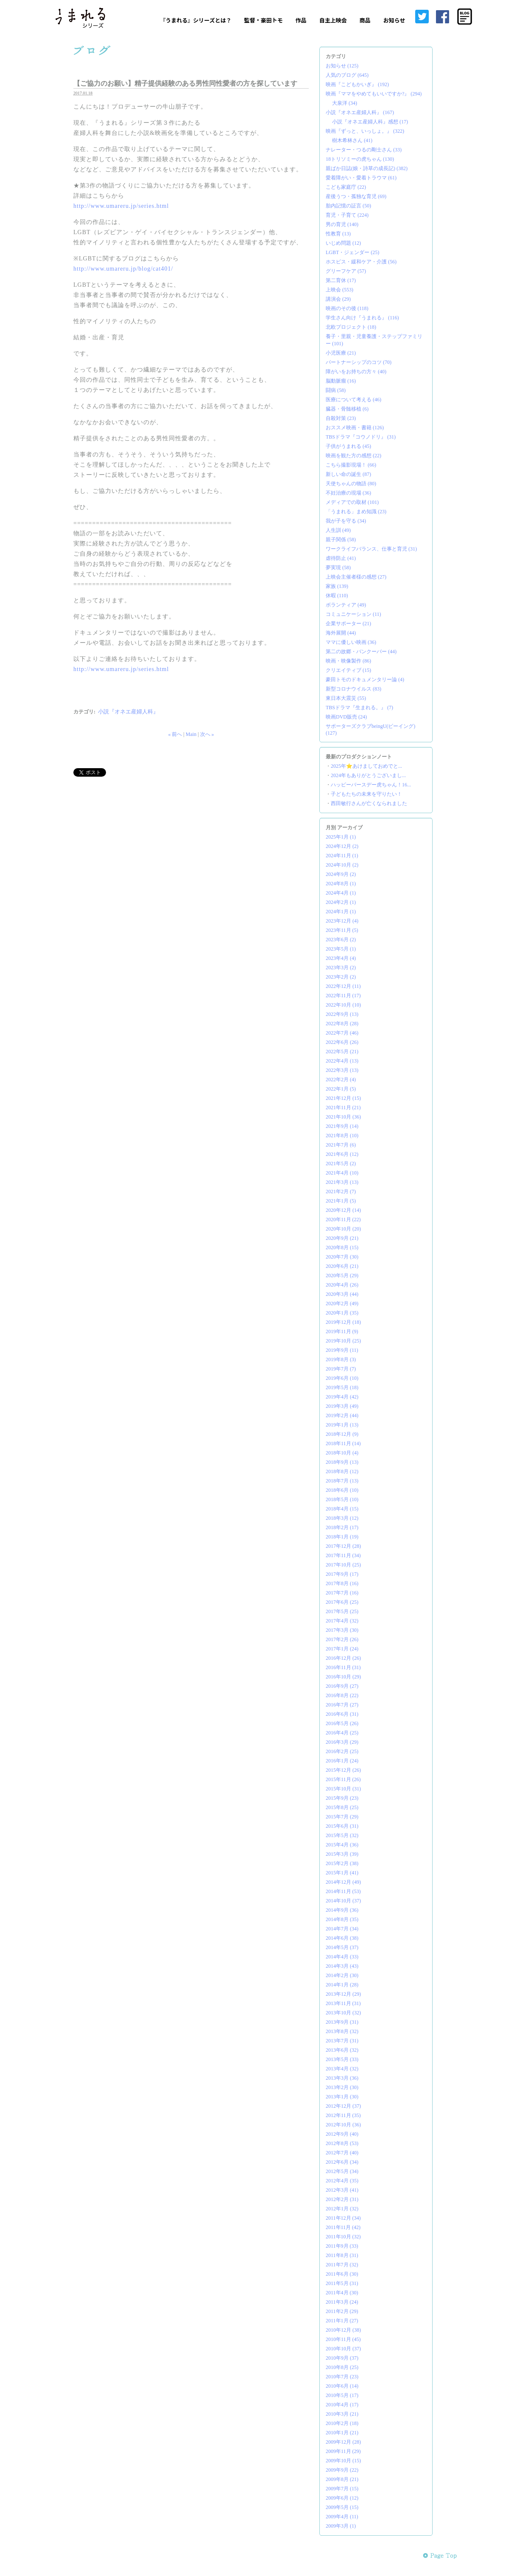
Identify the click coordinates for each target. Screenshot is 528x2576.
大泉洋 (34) (344, 103)
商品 (365, 20)
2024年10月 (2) (342, 865)
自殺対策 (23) (341, 418)
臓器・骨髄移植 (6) (347, 409)
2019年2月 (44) (342, 1415)
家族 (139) (337, 586)
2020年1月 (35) (342, 1313)
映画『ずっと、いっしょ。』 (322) (365, 131)
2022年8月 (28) (342, 1023)
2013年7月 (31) (342, 2041)
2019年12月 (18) (343, 1322)
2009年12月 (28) (343, 2442)
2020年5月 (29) (342, 1275)
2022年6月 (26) (342, 1042)
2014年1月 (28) (342, 1985)
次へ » (207, 734)
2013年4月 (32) (342, 2069)
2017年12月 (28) (343, 1546)
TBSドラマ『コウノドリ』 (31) (361, 437)
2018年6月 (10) (342, 1490)
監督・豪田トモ (263, 20)
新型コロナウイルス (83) (353, 689)
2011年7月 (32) (342, 2265)
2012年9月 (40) (342, 2134)
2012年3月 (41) (342, 2190)
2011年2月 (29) (342, 2311)
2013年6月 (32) (342, 2050)
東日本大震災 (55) (346, 698)
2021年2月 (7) (341, 1191)
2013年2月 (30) (342, 2087)
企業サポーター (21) (348, 624)
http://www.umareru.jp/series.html (121, 206)
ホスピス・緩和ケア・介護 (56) (361, 262)
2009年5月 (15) (342, 2507)
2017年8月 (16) (342, 1583)
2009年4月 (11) (342, 2517)
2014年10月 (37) (343, 1901)
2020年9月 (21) (342, 1238)
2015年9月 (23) (342, 1798)
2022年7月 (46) (342, 1033)
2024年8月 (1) (341, 884)
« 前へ (175, 734)
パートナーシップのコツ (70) (358, 362)
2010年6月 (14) (342, 2386)
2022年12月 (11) (343, 986)
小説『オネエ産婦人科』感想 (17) (370, 122)
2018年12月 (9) (342, 1434)
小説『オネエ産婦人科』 (128, 711)
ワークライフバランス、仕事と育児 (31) (371, 549)
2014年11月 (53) (343, 1891)
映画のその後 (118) (347, 308)
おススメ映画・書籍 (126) (355, 428)
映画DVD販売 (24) (346, 717)
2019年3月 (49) (342, 1406)
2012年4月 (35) (342, 2181)
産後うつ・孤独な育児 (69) (356, 196)
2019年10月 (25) (343, 1341)
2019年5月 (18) (342, 1387)
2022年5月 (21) (342, 1051)
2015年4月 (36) (342, 1845)
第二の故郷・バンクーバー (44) (361, 651)
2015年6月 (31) (342, 1826)
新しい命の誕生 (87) (348, 474)
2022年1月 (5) (341, 1089)
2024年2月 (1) (341, 902)
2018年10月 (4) (342, 1453)
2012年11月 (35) (343, 2115)
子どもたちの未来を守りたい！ (366, 794)
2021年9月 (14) (342, 1126)
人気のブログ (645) (347, 75)
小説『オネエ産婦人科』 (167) (360, 112)
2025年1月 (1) (341, 837)
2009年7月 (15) (342, 2489)
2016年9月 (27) (342, 1686)
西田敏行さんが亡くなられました (369, 803)
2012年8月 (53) (342, 2143)
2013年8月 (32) (342, 2031)
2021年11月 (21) (343, 1107)
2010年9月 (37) (342, 2358)
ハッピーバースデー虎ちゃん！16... (371, 785)
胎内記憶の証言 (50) (348, 206)
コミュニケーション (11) (353, 614)
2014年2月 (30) (342, 1975)
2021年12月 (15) (343, 1098)
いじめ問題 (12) (343, 243)
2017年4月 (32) (342, 1621)
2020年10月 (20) (343, 1229)
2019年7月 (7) (341, 1369)
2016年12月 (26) (343, 1658)
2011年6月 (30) (342, 2274)
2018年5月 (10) (342, 1499)
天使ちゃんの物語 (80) (351, 484)
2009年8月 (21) (342, 2479)
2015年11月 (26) (343, 1779)
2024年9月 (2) (341, 874)
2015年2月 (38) (342, 1863)
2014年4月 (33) (342, 1957)
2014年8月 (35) (342, 1919)
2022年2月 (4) (341, 1079)
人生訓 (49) (338, 530)
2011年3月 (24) (342, 2302)
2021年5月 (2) (341, 1163)
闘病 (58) (336, 390)
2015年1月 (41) (342, 1873)
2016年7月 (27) (342, 1705)
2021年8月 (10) (342, 1135)
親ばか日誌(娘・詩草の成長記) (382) (367, 168)
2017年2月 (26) (342, 1639)
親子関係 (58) (341, 540)
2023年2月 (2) (341, 977)
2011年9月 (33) (342, 2246)
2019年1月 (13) (342, 1425)
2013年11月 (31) (343, 2003)
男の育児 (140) (342, 224)
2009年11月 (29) (343, 2451)
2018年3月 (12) (342, 1518)
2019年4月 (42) (342, 1397)
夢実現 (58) (338, 568)
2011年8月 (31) (342, 2255)
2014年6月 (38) (342, 1938)
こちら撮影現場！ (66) (351, 465)
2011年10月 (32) (343, 2237)
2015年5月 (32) (342, 1835)
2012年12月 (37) (343, 2106)
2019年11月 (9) (342, 1331)
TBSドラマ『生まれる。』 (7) (359, 707)
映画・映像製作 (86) (348, 661)
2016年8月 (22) (342, 1695)
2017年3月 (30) (342, 1630)
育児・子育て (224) (347, 215)
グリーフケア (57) (346, 271)
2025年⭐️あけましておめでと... (366, 766)
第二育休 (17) (341, 280)
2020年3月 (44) (342, 1294)
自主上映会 (333, 20)
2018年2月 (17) (342, 1527)
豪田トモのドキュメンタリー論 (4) (365, 679)
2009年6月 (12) (342, 2498)
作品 (301, 20)
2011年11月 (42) (343, 2227)
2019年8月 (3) (341, 1359)
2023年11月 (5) (342, 930)
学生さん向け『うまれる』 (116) (362, 318)
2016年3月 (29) (342, 1742)
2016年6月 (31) (342, 1714)
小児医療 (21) (341, 353)
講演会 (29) (338, 299)
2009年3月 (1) (341, 2526)
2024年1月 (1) (341, 912)
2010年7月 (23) (342, 2377)
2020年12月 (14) (343, 1210)
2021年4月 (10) (342, 1173)
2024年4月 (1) (341, 893)
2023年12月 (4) (342, 921)
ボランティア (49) (346, 605)
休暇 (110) (337, 596)
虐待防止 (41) (341, 558)
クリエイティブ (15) (348, 670)
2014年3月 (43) (342, 1966)
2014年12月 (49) (343, 1882)
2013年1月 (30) (342, 2097)
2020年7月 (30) (342, 1257)
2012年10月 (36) (343, 2125)
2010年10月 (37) (343, 2349)
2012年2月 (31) (342, 2199)
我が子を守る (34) (346, 521)
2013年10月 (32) (343, 2013)
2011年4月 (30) (342, 2293)
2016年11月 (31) (343, 1667)
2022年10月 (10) (343, 1005)
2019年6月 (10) (342, 1378)
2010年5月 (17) (342, 2395)
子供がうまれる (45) (348, 446)
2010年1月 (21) (342, 2433)
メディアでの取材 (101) (352, 502)
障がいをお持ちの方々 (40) (356, 372)
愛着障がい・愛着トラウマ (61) (361, 178)
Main (191, 734)
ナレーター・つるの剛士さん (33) (364, 150)
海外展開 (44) (341, 633)
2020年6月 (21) (342, 1266)
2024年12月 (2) (342, 846)
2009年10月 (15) (343, 2461)
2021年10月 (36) (343, 1117)
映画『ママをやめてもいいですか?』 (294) (374, 94)
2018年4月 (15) (342, 1509)
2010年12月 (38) (343, 2330)
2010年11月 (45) (343, 2339)
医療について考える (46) (353, 400)
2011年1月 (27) (342, 2321)
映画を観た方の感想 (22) (353, 456)
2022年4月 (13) (342, 1061)
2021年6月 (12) (342, 1154)
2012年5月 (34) (342, 2171)
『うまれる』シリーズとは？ (195, 20)
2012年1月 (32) (342, 2209)
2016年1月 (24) (342, 1761)
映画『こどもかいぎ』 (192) (357, 84)
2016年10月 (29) (343, 1677)
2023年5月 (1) (341, 949)
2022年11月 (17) (343, 996)
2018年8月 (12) (342, 1471)
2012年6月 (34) (342, 2162)
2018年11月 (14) (343, 1443)
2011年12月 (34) (343, 2218)
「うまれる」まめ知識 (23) (356, 512)
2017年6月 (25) (342, 1602)
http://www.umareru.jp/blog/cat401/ (123, 269)
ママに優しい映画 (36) (351, 642)
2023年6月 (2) (341, 940)
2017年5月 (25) (342, 1611)
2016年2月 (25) (342, 1751)
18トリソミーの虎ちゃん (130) (360, 159)
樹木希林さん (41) (352, 140)
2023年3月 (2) (341, 968)
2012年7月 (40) (342, 2153)
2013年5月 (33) (342, 2059)
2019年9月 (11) (342, 1350)
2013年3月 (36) (342, 2078)
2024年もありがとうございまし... (368, 775)
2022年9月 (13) (342, 1014)
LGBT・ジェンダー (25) (352, 252)
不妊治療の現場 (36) (348, 493)
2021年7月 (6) (341, 1145)
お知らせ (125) (342, 66)
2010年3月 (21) (342, 2414)
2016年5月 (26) (342, 1723)
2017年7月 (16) (342, 1593)
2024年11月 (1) (342, 856)
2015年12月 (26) (343, 1770)
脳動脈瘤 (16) (341, 381)
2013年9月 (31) (342, 2022)
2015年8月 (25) (342, 1807)
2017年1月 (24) (342, 1649)
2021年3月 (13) (342, 1182)
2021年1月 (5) (341, 1201)
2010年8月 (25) (342, 2367)
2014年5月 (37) (342, 1947)
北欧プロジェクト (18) (351, 327)
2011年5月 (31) (342, 2283)
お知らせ (394, 20)
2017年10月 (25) (343, 1565)
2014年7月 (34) (342, 1929)
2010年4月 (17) (342, 2405)
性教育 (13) (338, 234)
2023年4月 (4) (341, 958)
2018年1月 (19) (342, 1537)
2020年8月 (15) (342, 1247)
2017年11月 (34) (343, 1555)
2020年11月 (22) (343, 1219)
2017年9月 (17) (342, 1574)
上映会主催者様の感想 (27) (356, 577)
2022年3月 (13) (342, 1070)
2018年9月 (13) (342, 1462)
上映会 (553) (339, 290)
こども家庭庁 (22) (346, 187)
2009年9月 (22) (342, 2470)
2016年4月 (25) (342, 1733)
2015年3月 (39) (342, 1854)
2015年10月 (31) (343, 1789)
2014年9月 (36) (342, 1910)
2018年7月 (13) (342, 1481)
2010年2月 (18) (342, 2423)
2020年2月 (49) (342, 1303)
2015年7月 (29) (342, 1817)
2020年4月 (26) (342, 1285)
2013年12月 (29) (343, 1994)
